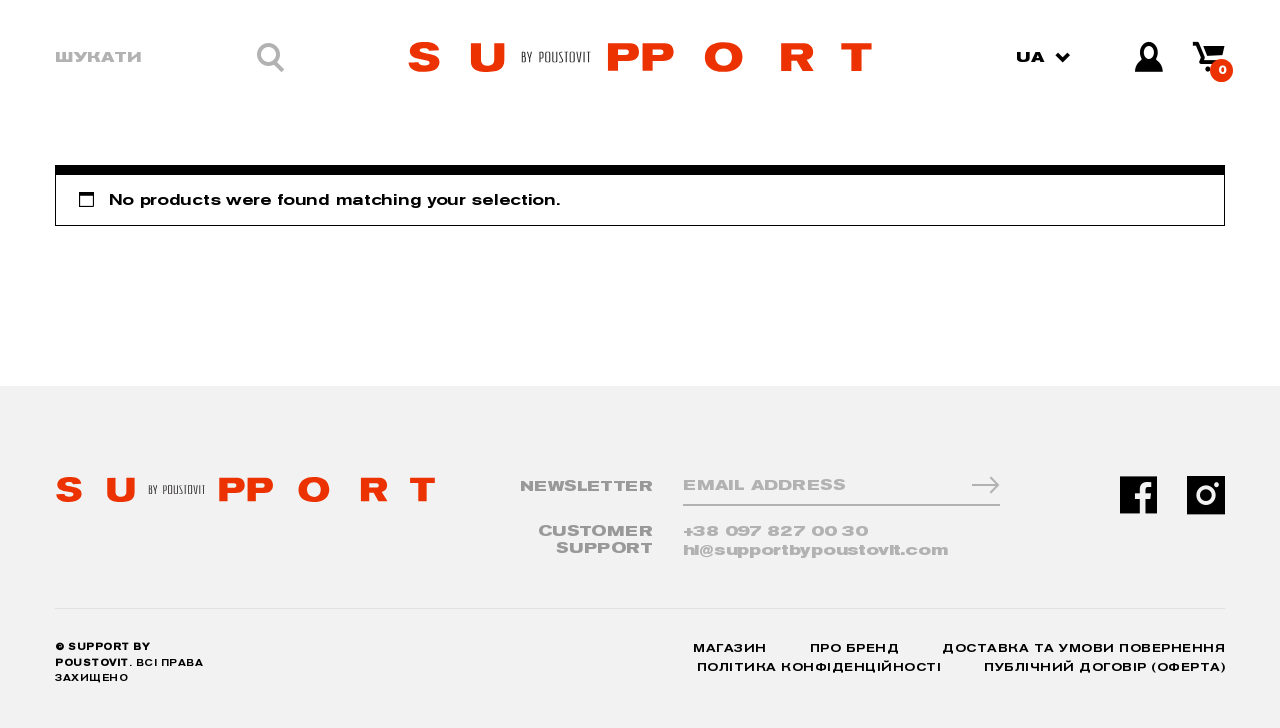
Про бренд (855, 648)
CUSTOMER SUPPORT (595, 539)
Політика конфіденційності (819, 667)
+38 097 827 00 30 (775, 531)
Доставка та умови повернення (1083, 648)
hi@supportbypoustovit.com (815, 550)
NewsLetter (586, 486)
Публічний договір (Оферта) (1104, 667)
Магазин (730, 648)
